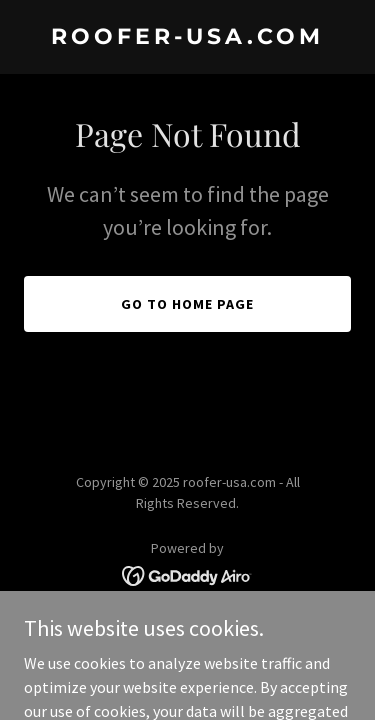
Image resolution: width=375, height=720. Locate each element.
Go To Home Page (187, 304)
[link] (187, 38)
